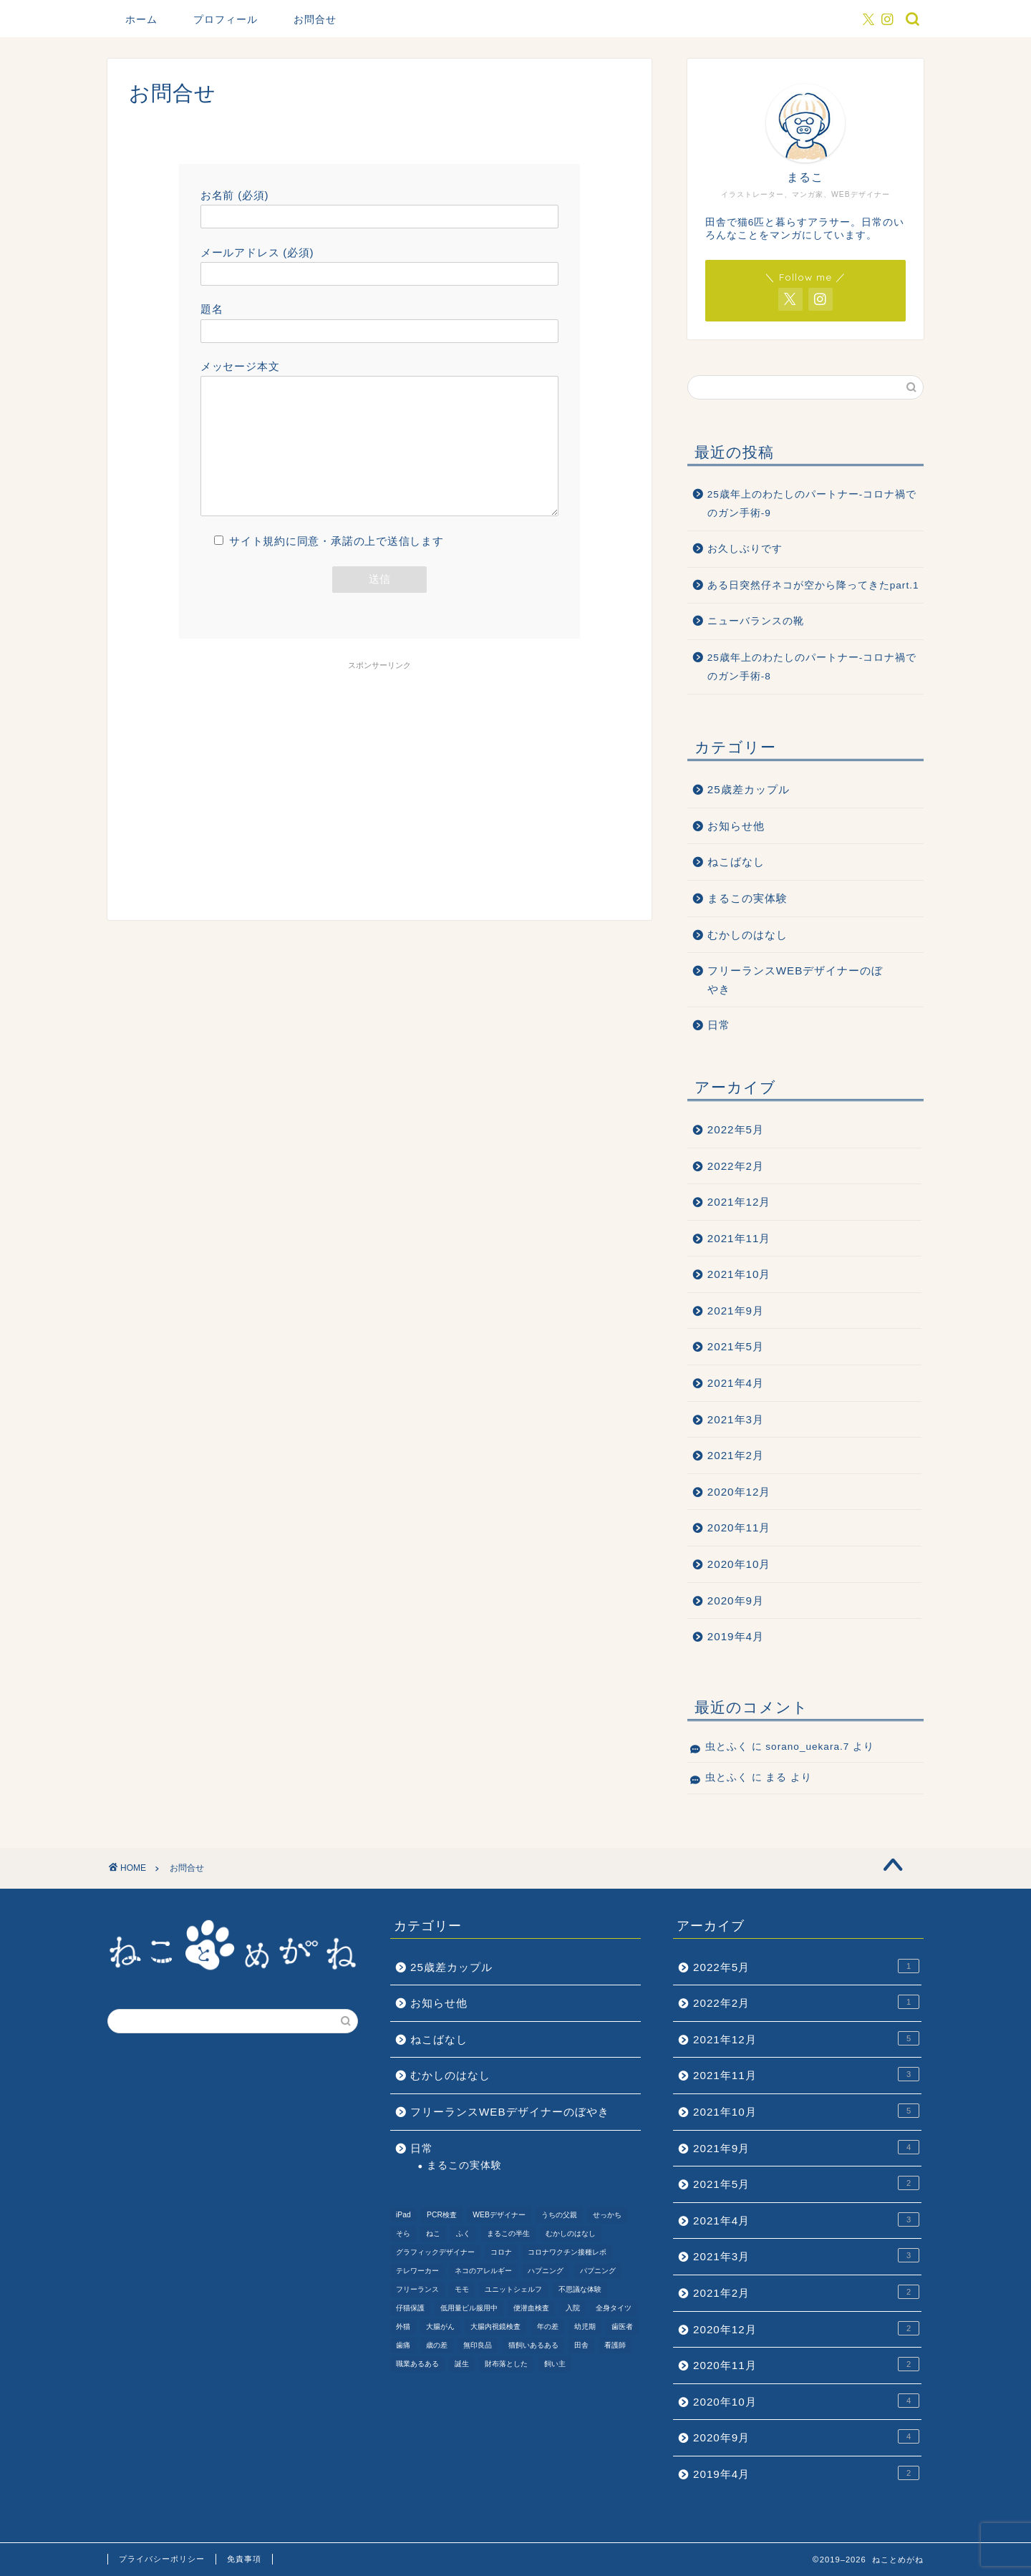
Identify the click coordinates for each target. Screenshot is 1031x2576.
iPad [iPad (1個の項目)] (403, 2215)
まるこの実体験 (747, 898)
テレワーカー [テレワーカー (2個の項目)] (417, 2271)
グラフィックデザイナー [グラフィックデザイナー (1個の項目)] (435, 2252)
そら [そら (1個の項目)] (403, 2233)
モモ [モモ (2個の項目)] (462, 2289)
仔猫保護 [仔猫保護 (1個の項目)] (410, 2308)
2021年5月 (735, 1346)
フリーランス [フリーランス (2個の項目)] (417, 2289)
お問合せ (315, 19)
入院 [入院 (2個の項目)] (573, 2308)
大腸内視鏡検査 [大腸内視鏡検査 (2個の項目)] (495, 2326)
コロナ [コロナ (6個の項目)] (501, 2252)
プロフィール (225, 19)
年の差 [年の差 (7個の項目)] (547, 2326)
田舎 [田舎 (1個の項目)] (581, 2345)
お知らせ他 (736, 826)
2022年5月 (735, 1129)
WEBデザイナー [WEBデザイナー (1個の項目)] (499, 2215)
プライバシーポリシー (162, 2559)
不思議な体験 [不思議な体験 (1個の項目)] (579, 2289)
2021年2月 (735, 1455)
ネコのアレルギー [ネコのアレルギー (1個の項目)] (483, 2271)
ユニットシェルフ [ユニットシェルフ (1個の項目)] (513, 2289)
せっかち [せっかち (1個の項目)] (607, 2215)
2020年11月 (739, 1527)
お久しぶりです (745, 548)
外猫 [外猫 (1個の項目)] (403, 2326)
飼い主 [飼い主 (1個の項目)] (555, 2364)
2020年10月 (739, 1564)
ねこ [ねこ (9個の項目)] (433, 2233)
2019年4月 (735, 1636)
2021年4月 (735, 1383)
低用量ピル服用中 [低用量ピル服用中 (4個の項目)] (469, 2308)
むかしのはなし (747, 935)
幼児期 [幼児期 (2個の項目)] (585, 2326)
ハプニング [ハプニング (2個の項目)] (545, 2271)
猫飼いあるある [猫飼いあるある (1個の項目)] (533, 2345)
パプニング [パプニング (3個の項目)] (598, 2271)
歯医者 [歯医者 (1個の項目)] (622, 2326)
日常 (718, 1025)
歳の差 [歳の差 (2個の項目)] (436, 2345)
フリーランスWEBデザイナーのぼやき (795, 979)
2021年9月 (735, 1310)
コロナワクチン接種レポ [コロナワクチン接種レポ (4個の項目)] (567, 2252)
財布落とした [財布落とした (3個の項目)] (506, 2364)
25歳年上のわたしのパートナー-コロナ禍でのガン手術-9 (812, 503)
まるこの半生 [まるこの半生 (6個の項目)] (508, 2233)
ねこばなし (736, 862)
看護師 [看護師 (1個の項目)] (615, 2345)
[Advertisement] (379, 791)
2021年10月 (739, 1274)
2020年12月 (739, 1492)
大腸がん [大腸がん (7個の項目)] (440, 2326)
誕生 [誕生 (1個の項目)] (462, 2364)
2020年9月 (735, 1600)
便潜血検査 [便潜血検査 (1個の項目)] (531, 2308)
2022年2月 (735, 1166)
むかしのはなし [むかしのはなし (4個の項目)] (571, 2233)
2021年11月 (739, 1238)
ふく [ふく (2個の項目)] (463, 2233)
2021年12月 (739, 1202)
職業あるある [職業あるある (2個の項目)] (417, 2364)
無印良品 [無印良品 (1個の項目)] (477, 2345)
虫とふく (726, 1746)
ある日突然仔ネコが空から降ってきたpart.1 (813, 585)
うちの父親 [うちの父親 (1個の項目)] (559, 2215)
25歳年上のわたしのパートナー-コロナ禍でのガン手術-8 (812, 667)
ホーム (141, 19)
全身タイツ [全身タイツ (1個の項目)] (613, 2308)
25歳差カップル (748, 789)
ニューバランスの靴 (755, 621)
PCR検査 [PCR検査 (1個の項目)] (442, 2215)
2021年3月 (735, 1419)
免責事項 (244, 2559)
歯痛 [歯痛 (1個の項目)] (403, 2345)
